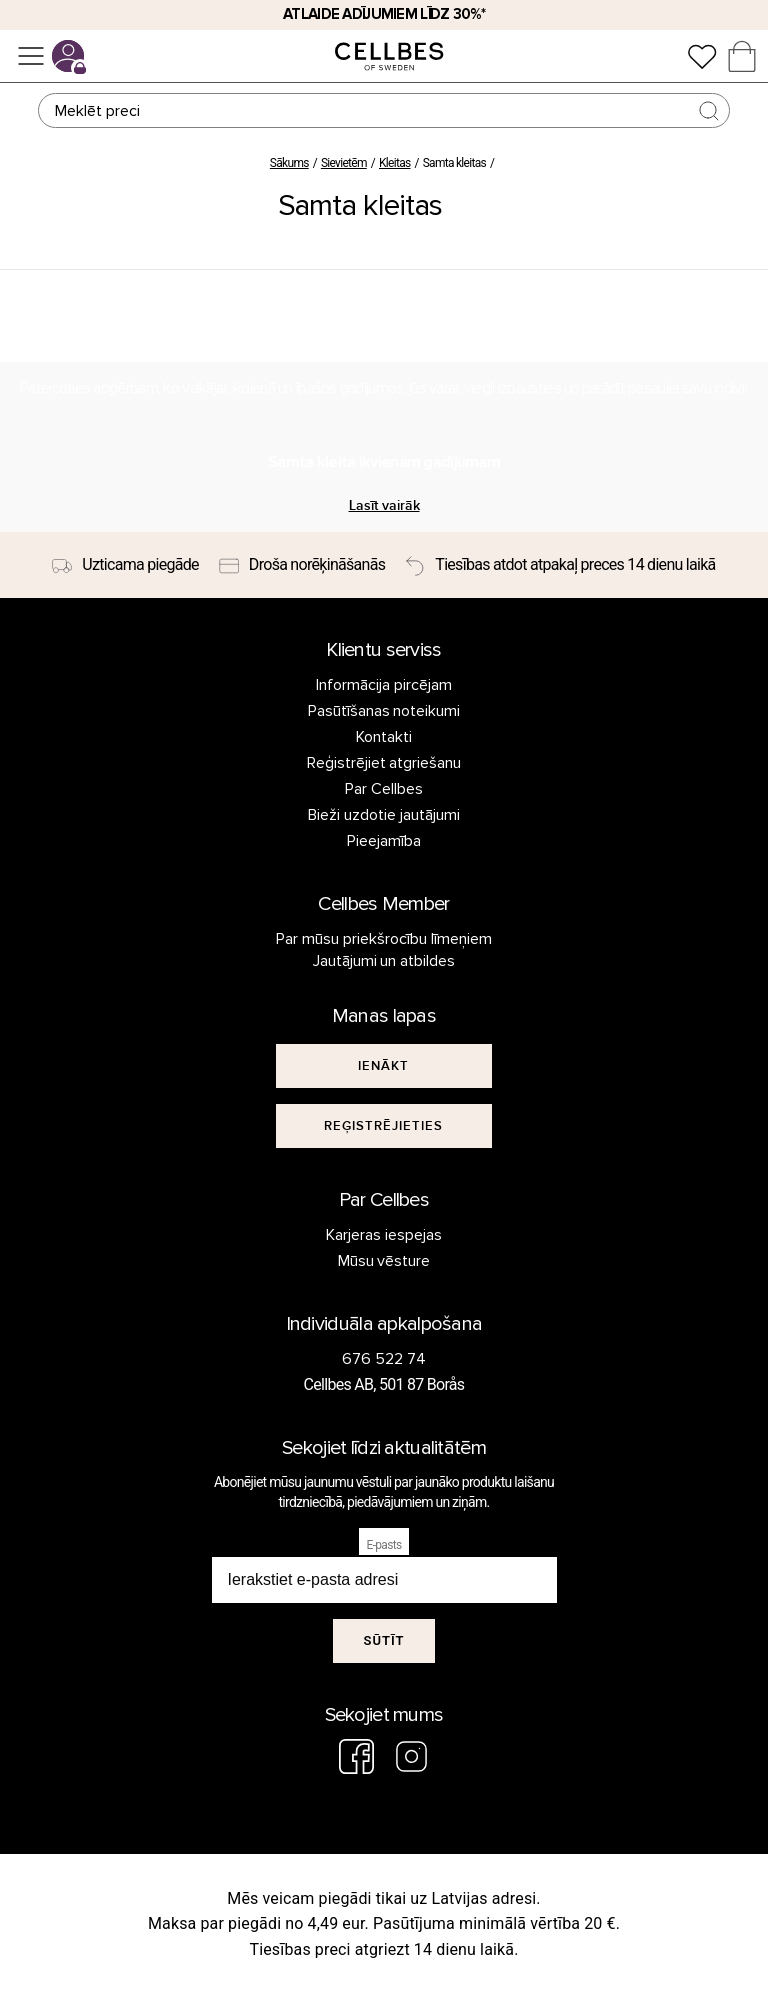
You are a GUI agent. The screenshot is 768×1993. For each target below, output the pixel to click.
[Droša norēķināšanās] (302, 565)
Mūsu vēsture (384, 1261)
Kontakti (384, 737)
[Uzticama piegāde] (125, 565)
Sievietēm (344, 163)
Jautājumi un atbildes (384, 961)
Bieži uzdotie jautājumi (384, 815)
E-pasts (384, 1545)
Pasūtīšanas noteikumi (384, 711)
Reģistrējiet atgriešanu (384, 763)
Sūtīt (383, 1640)
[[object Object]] (384, 1066)
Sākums (289, 163)
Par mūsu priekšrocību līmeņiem (384, 939)
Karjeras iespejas (384, 1235)
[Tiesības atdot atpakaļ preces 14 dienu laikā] (560, 565)
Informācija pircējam (384, 685)
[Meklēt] (383, 110)
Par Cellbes (384, 789)
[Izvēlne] (31, 56)
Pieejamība (384, 841)
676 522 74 (384, 1359)
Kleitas (394, 163)
